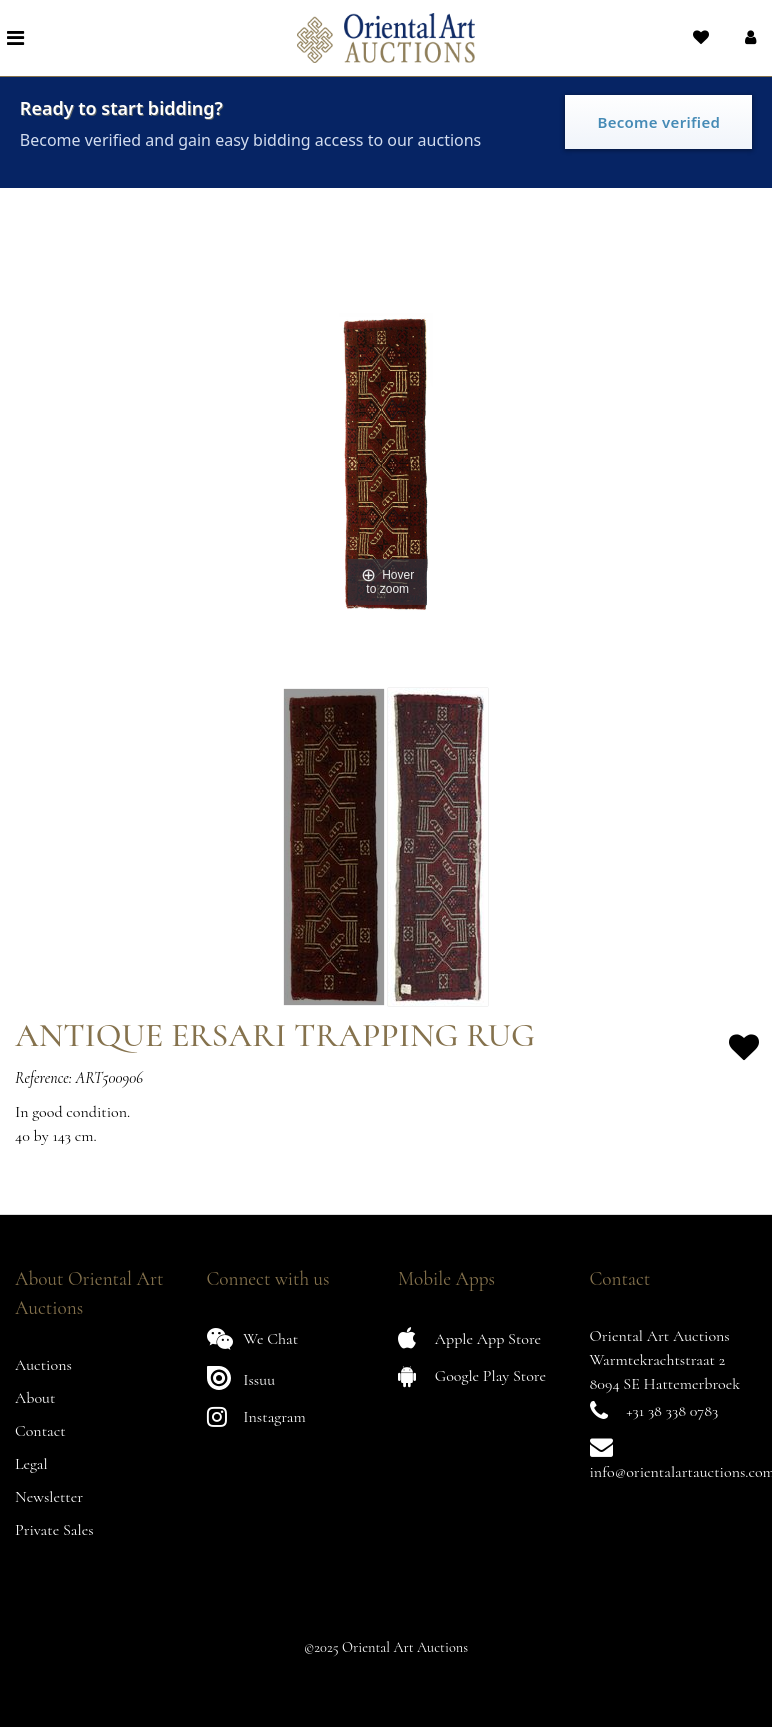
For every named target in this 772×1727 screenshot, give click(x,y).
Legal (31, 1464)
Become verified (658, 122)
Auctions (43, 1365)
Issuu (241, 1377)
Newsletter (49, 1497)
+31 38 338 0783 (672, 1411)
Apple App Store (469, 1338)
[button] (748, 38)
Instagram (256, 1416)
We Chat (253, 1338)
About (35, 1398)
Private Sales (54, 1530)
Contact (40, 1431)
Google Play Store (472, 1375)
